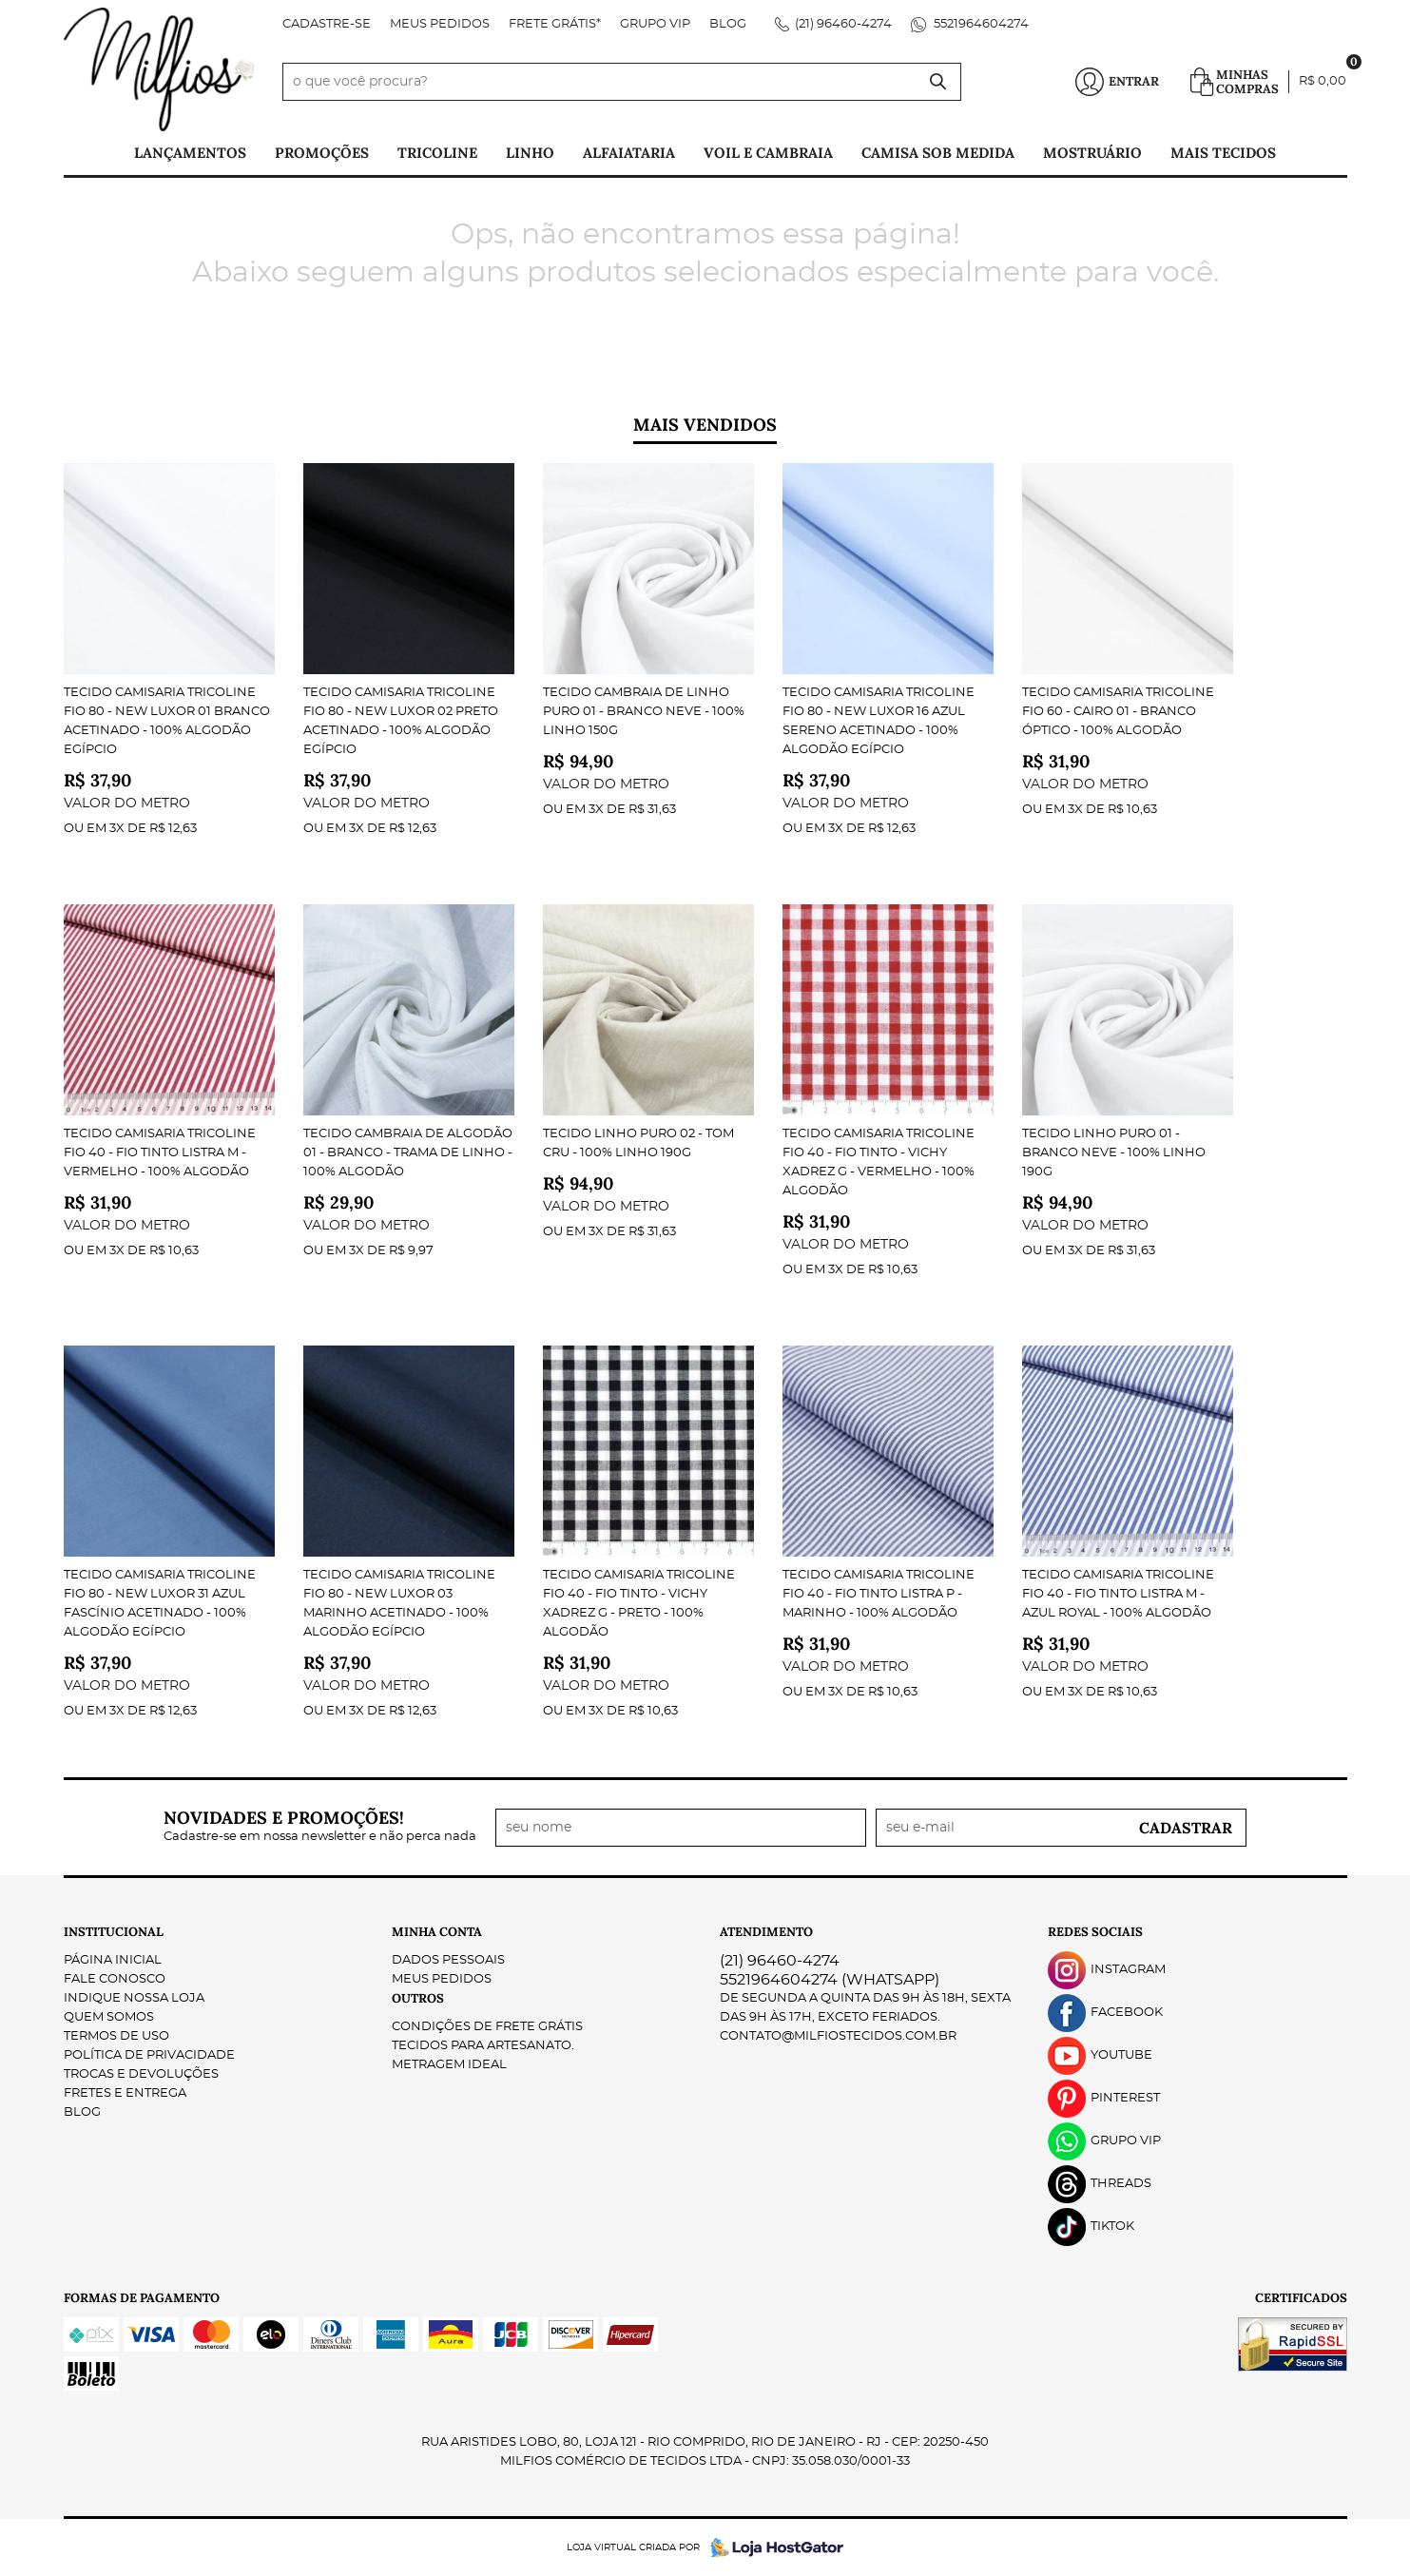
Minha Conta (437, 1932)
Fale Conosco (114, 1979)
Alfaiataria (629, 153)
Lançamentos (190, 153)
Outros (418, 1998)
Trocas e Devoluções (141, 2074)
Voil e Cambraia (768, 153)
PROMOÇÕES (322, 153)
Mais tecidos (1223, 153)
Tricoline (437, 153)
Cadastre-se (326, 24)
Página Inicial (113, 1960)
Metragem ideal (449, 2065)
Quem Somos (109, 2017)
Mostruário (1092, 153)
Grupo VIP (655, 24)
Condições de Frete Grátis (487, 2027)
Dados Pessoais (448, 1960)
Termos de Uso (116, 2036)
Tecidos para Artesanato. (483, 2046)
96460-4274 (843, 24)
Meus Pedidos (440, 24)
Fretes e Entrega (125, 2093)
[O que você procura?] (937, 82)
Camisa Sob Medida (937, 153)
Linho (530, 153)
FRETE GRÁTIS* (555, 24)
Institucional (114, 1932)
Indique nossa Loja (134, 1998)
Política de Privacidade (149, 2055)
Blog (727, 24)
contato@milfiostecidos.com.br (838, 2036)
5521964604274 (980, 24)
